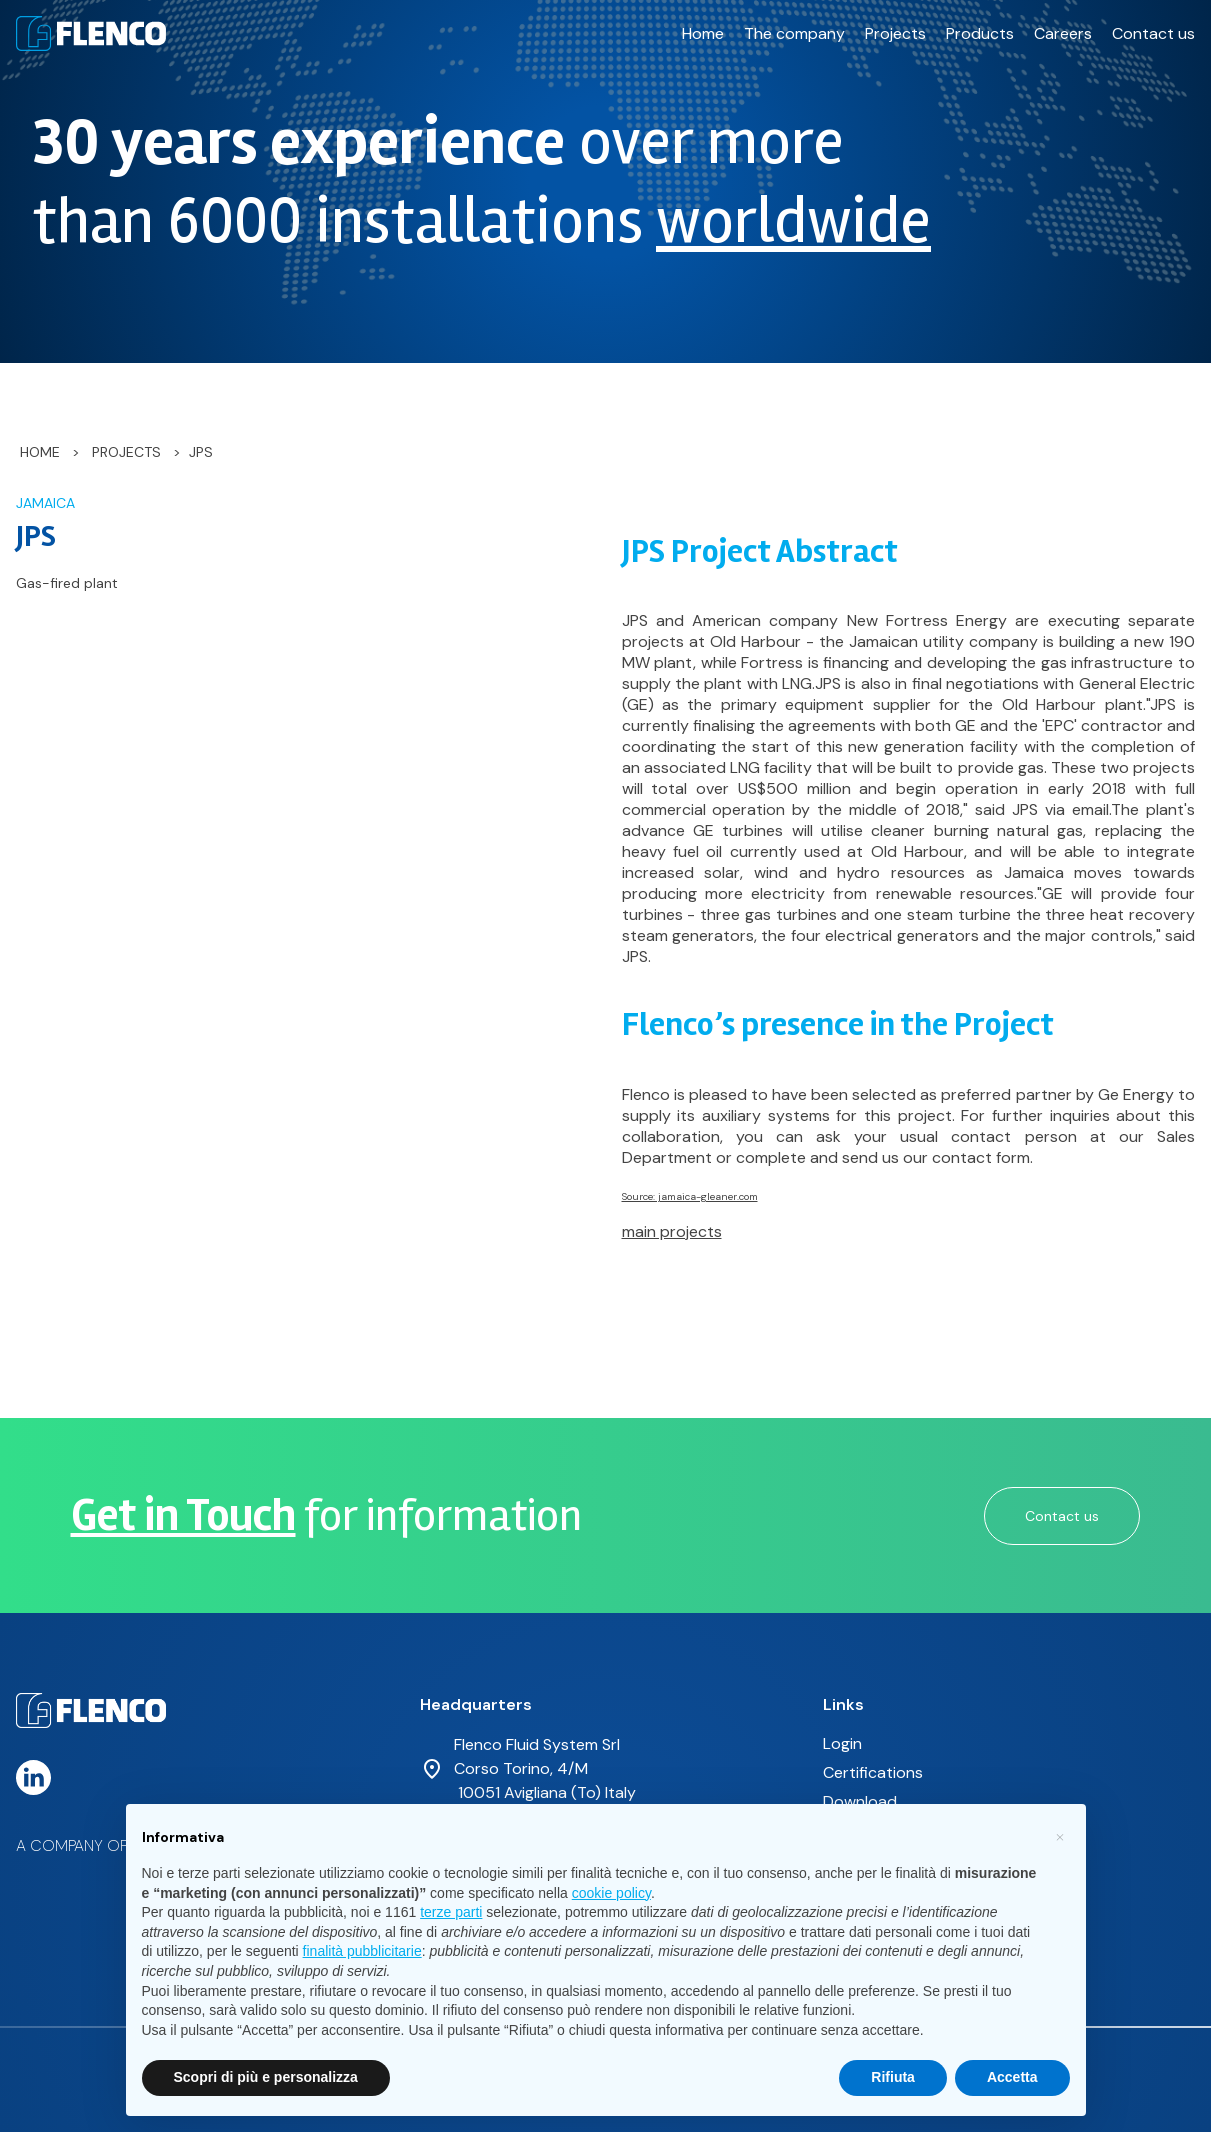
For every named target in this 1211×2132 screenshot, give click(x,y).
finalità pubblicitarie (362, 1951)
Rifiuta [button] (893, 2077)
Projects (895, 33)
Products (980, 33)
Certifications (873, 1772)
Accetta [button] (1012, 2077)
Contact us (1153, 33)
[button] (1060, 1836)
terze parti (451, 1912)
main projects (672, 1231)
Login (842, 1743)
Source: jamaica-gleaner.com (690, 1196)
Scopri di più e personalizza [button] (266, 2077)
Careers (1063, 33)
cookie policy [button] (611, 1893)
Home (703, 33)
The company (794, 33)
